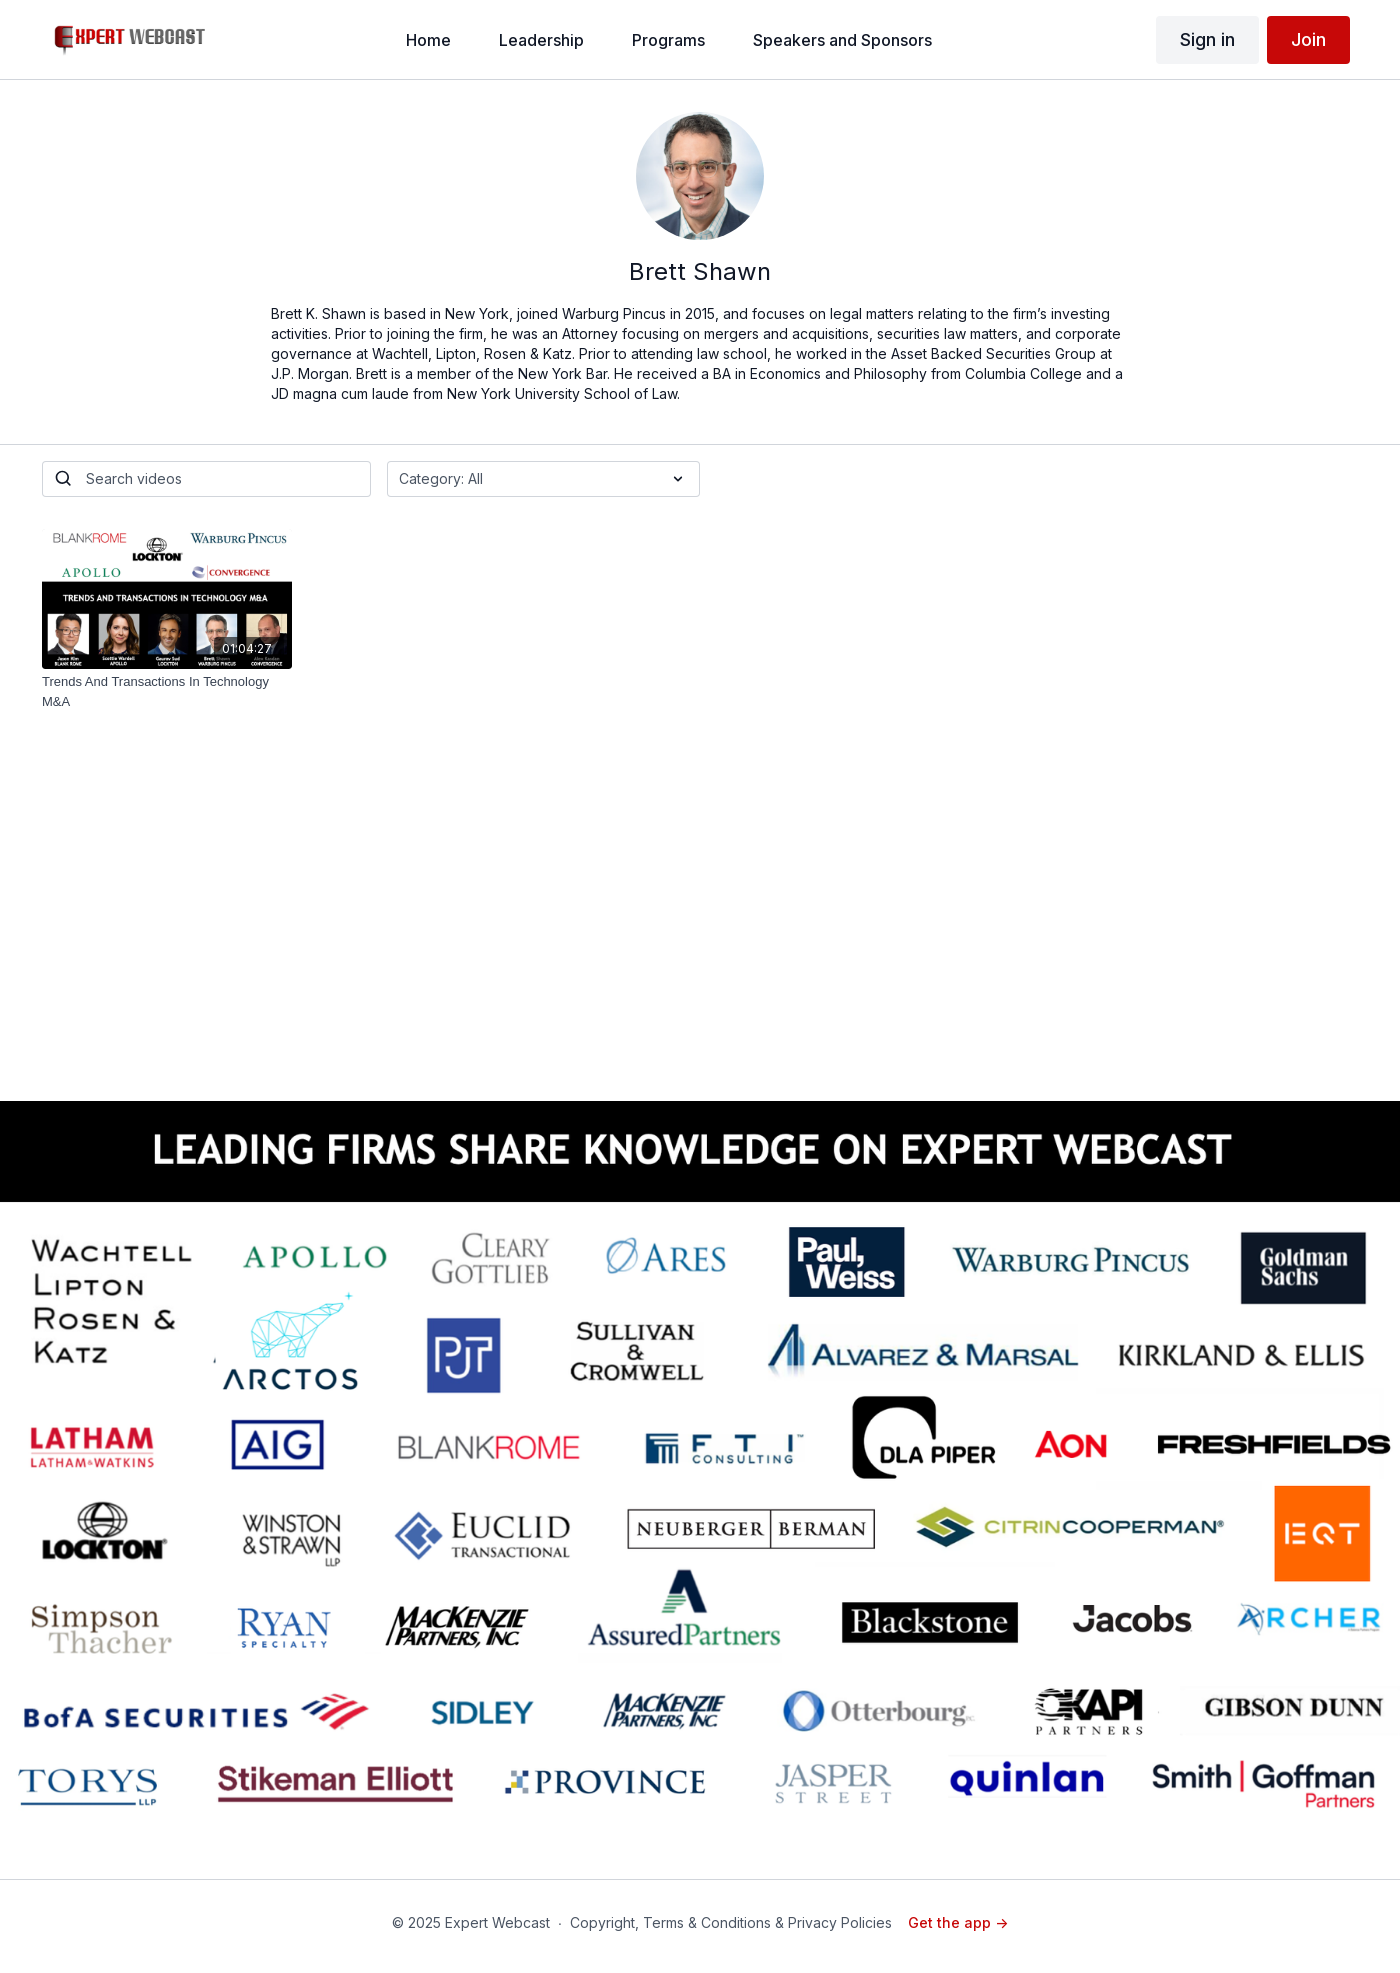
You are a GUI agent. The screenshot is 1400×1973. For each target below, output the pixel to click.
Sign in (1207, 39)
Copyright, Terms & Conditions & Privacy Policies (731, 1922)
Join (1308, 39)
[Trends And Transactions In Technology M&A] (167, 691)
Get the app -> (958, 1922)
